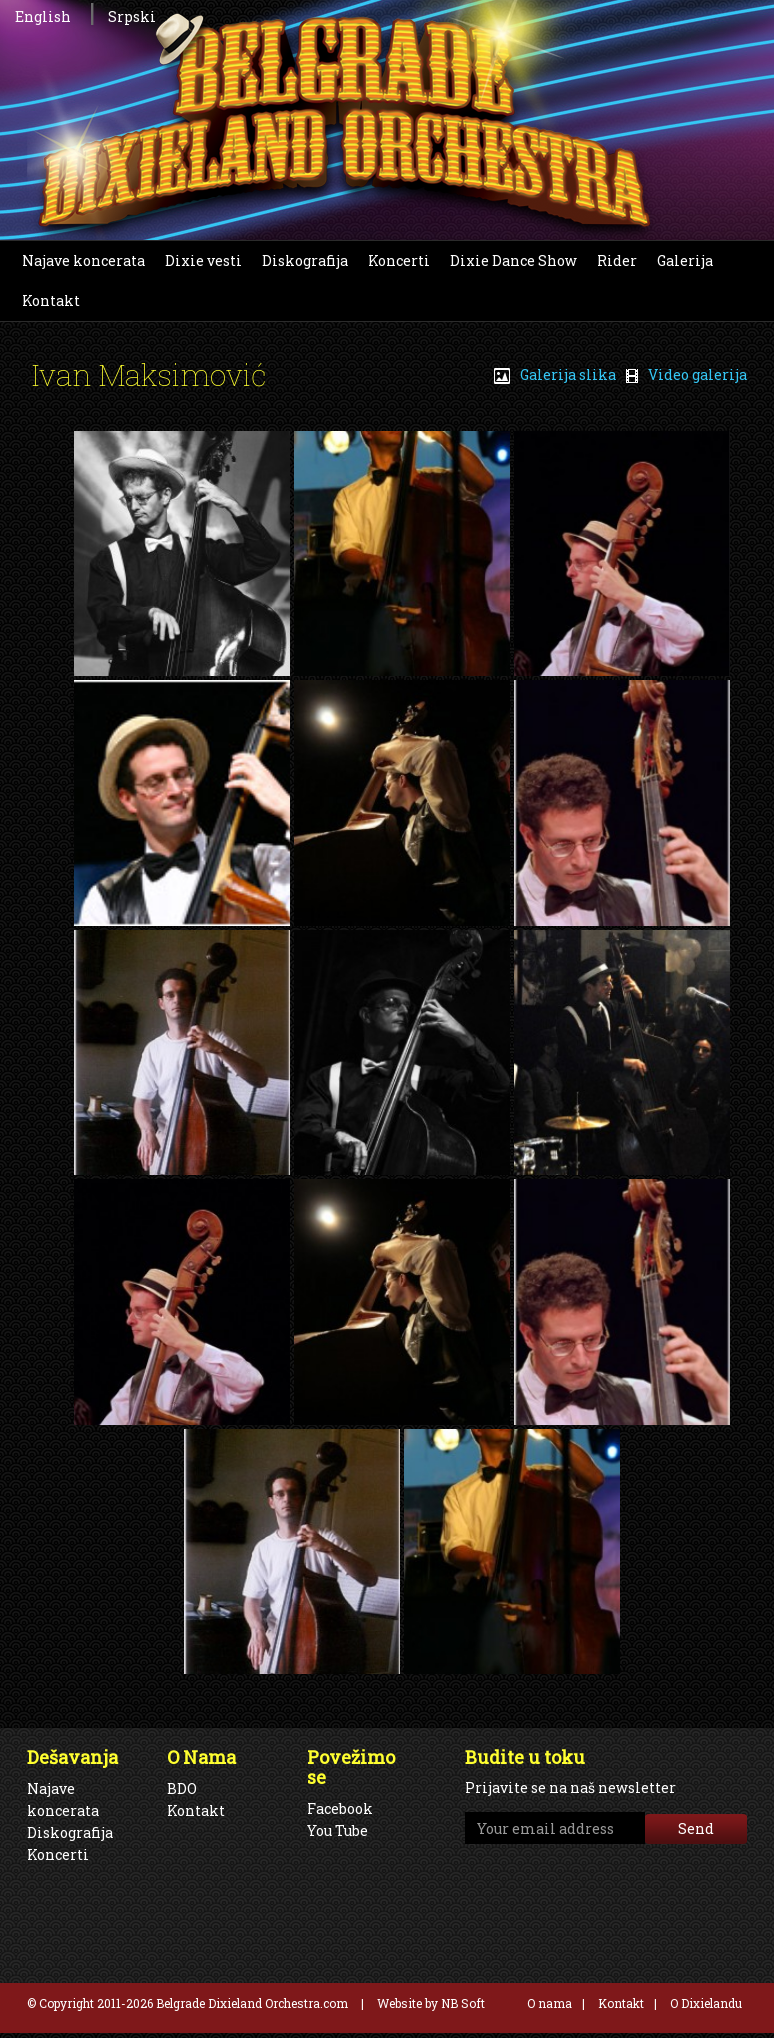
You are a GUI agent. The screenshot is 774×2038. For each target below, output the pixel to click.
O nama (549, 2003)
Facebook (340, 1808)
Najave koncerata (83, 260)
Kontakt (51, 300)
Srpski (132, 16)
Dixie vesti (203, 260)
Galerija (685, 260)
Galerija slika (555, 374)
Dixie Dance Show (513, 260)
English (43, 16)
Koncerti (399, 260)
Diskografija (305, 260)
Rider (617, 260)
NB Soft (463, 2003)
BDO (182, 1788)
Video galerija (686, 374)
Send (696, 1828)
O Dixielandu (706, 2003)
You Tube (337, 1830)
